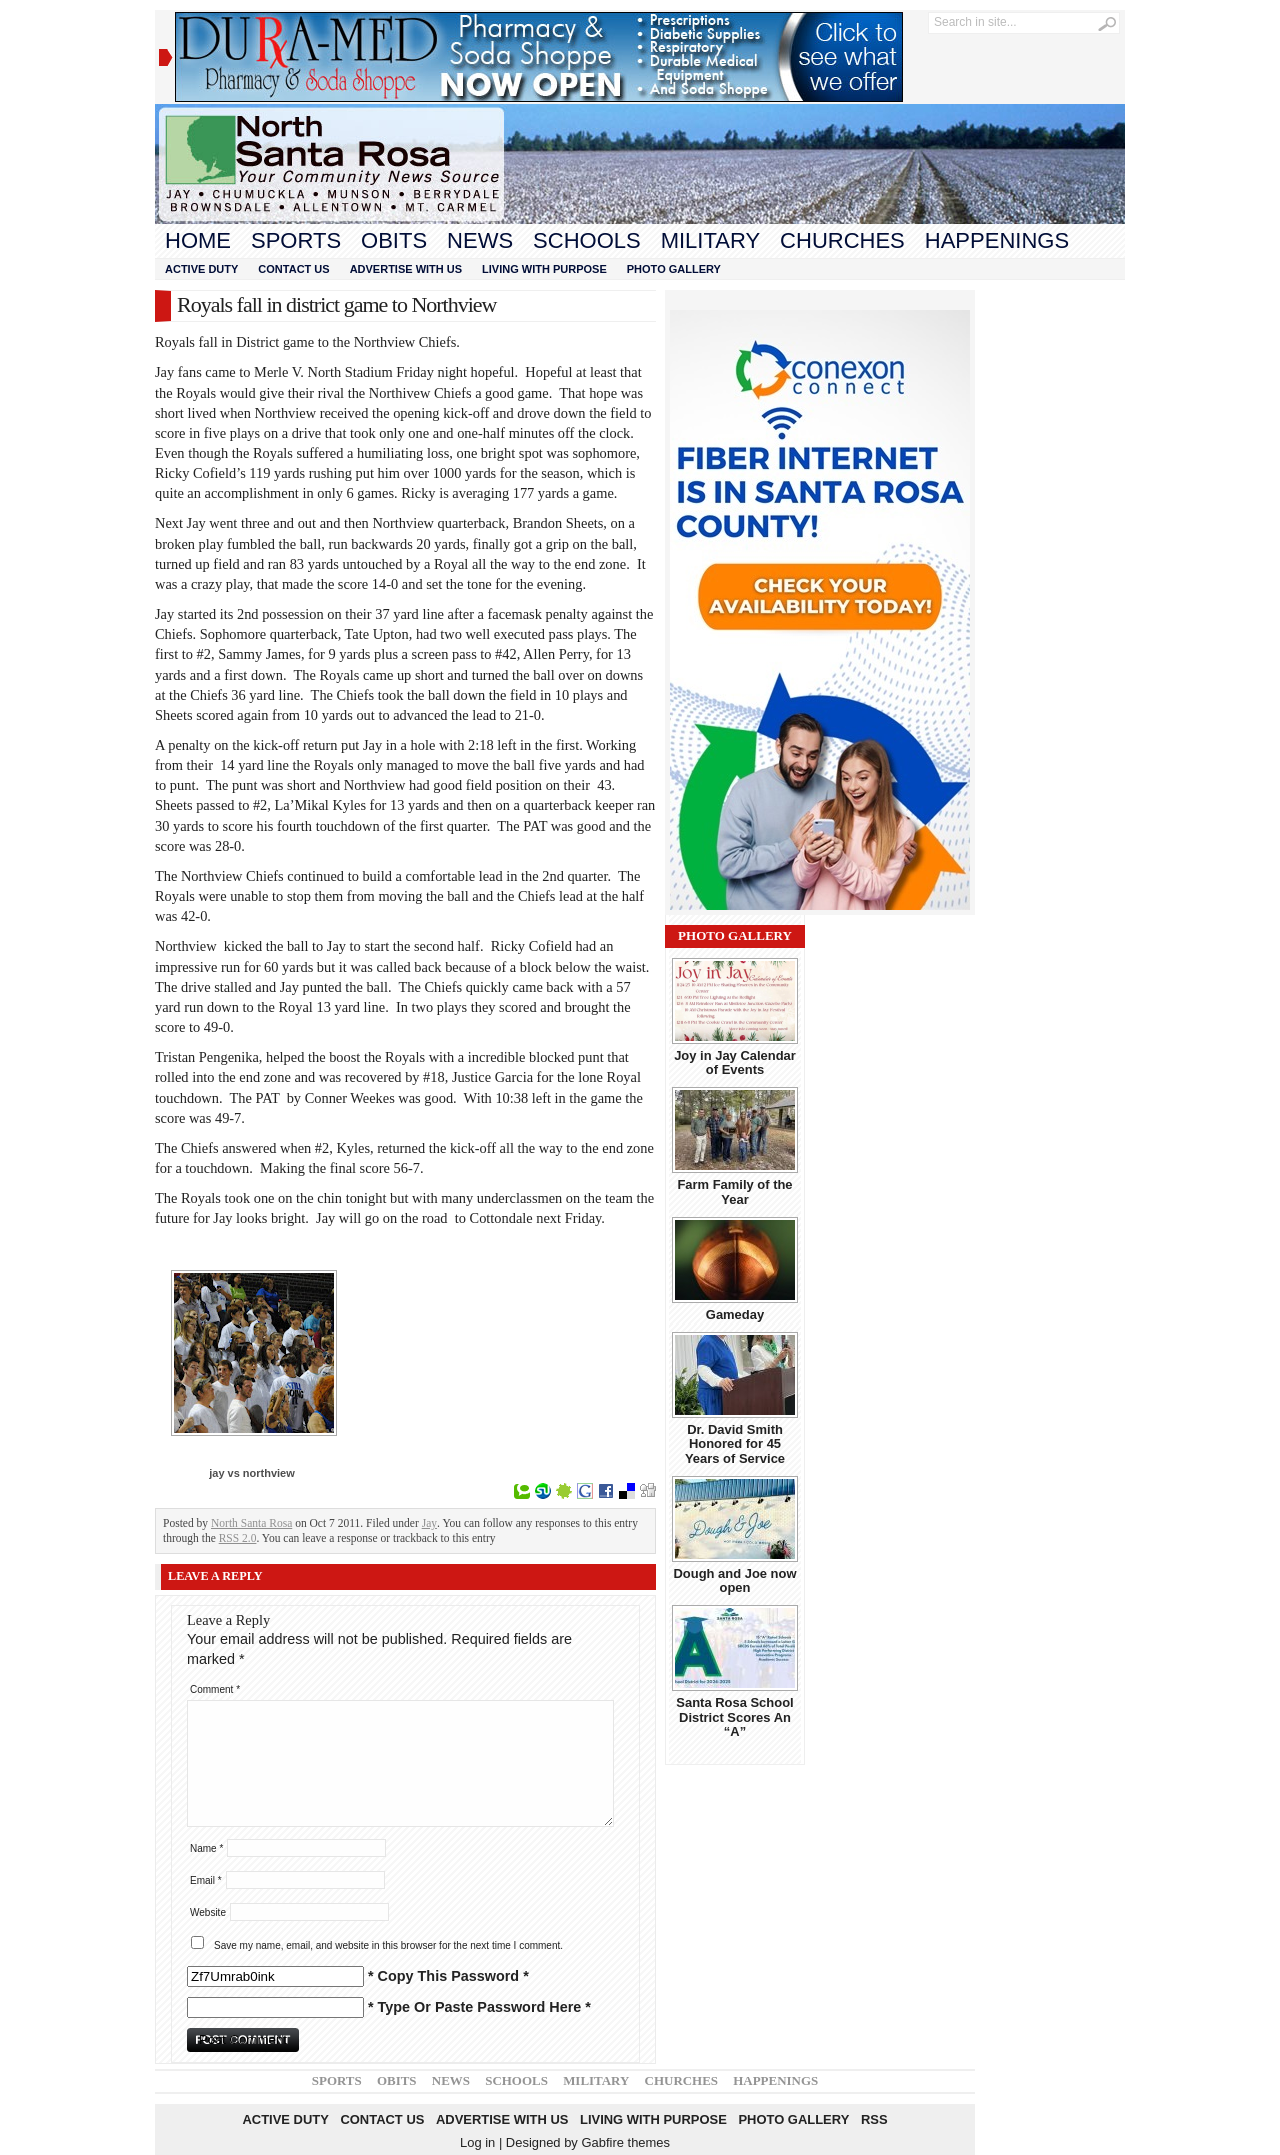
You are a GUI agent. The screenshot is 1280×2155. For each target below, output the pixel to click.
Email (206, 1880)
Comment (215, 1689)
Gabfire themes (625, 2142)
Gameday (735, 1314)
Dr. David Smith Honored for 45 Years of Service (735, 1444)
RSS (874, 2119)
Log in (477, 2142)
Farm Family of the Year (734, 1191)
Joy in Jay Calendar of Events (735, 1062)
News (480, 240)
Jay (429, 1523)
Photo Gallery (674, 269)
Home (198, 240)
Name (206, 1848)
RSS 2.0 (238, 1538)
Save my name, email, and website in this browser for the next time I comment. (388, 1945)
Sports (296, 240)
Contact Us (293, 269)
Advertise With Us (406, 269)
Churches (842, 240)
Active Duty (201, 269)
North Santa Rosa (251, 1523)
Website (208, 1912)
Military (710, 240)
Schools (587, 240)
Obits (394, 240)
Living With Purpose (544, 269)
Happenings (997, 240)
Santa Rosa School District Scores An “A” (734, 1717)
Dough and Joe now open (734, 1580)
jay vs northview (252, 1473)
